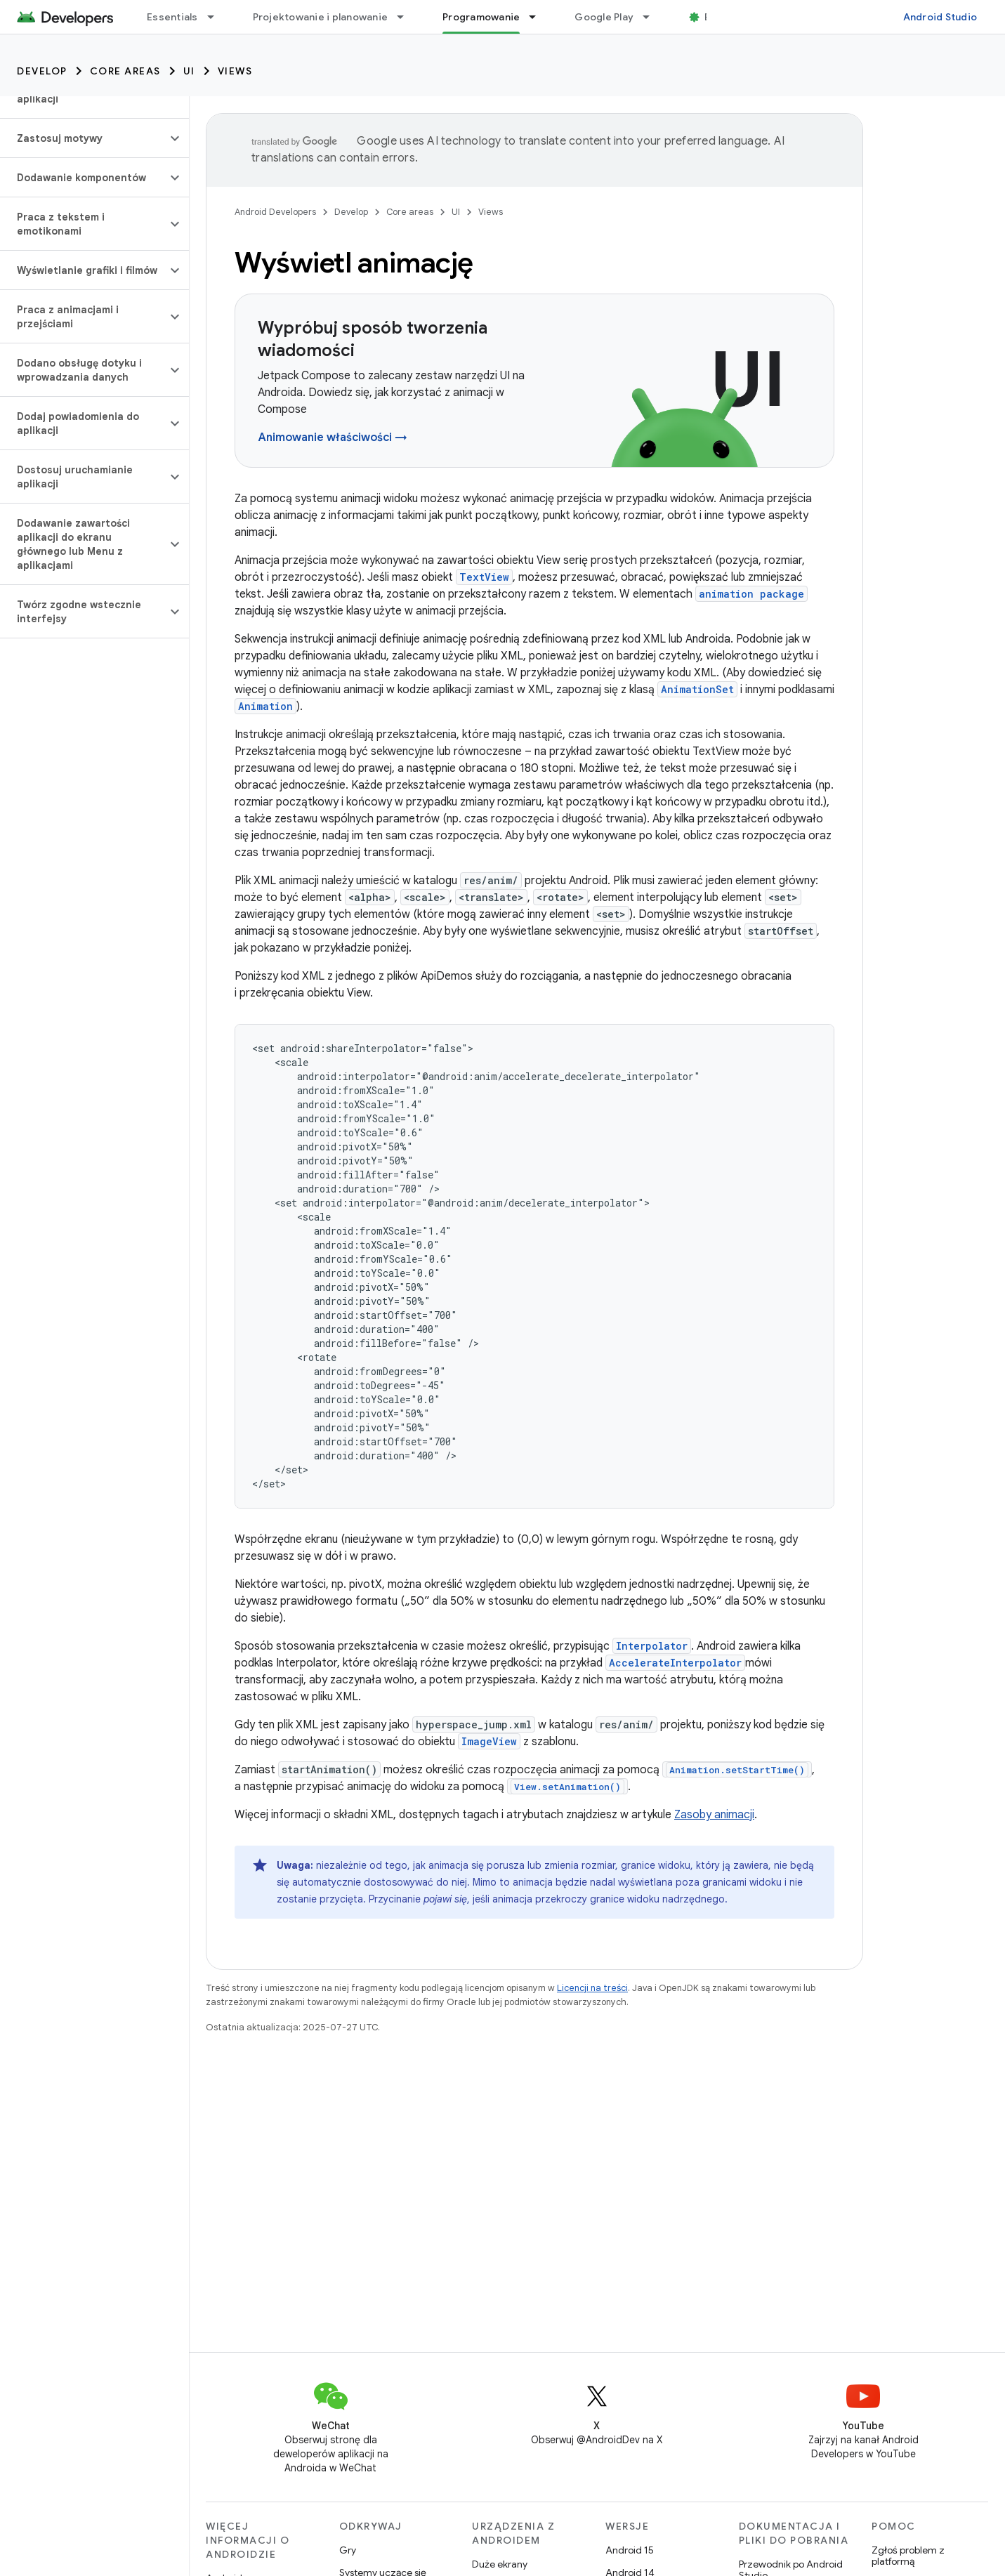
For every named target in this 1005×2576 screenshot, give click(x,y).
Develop (42, 71)
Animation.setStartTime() (737, 1769)
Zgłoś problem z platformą (908, 2556)
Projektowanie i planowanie (320, 17)
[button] (83, 138)
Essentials (172, 17)
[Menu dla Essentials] (217, 17)
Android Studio (940, 17)
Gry (347, 2550)
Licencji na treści (592, 1988)
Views (235, 71)
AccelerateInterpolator (675, 1662)
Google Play (603, 17)
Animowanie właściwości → (332, 438)
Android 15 (629, 2550)
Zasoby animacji (714, 1815)
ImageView (489, 1741)
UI (189, 71)
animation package (751, 593)
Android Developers (275, 212)
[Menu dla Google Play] (652, 17)
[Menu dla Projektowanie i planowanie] (407, 17)
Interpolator (652, 1645)
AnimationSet (697, 689)
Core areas (125, 71)
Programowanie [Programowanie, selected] (481, 17)
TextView (484, 577)
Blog (715, 17)
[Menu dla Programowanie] (539, 17)
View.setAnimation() (567, 1786)
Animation (265, 706)
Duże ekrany (499, 2564)
